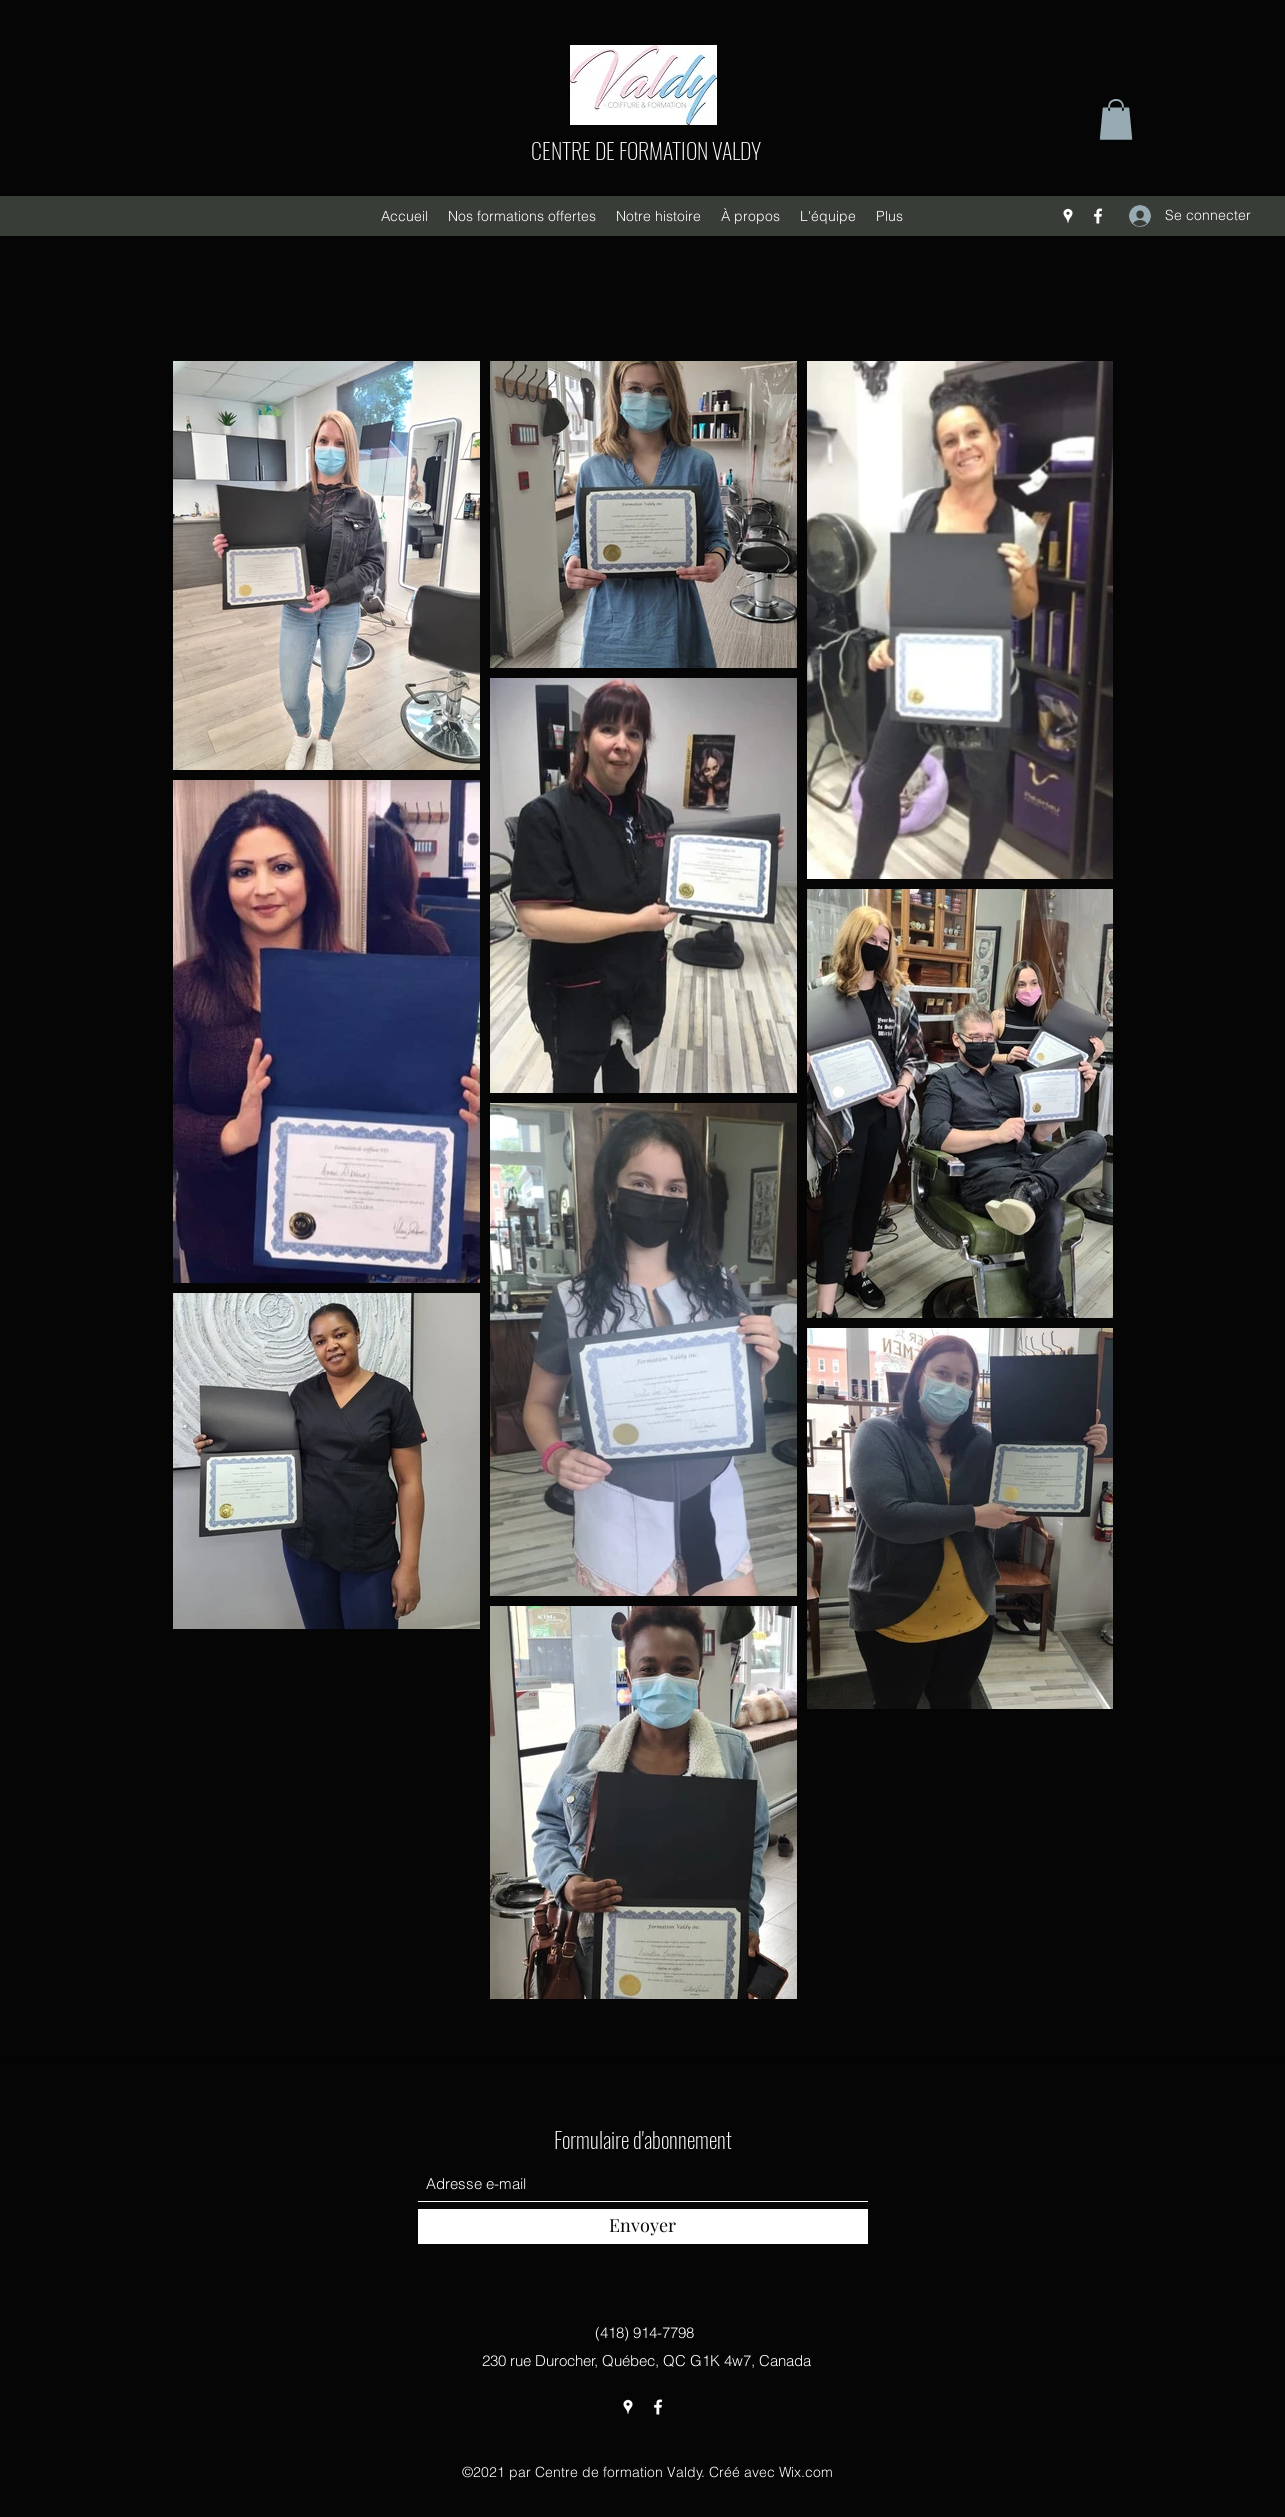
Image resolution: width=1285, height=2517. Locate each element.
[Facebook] (1098, 216)
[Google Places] (1068, 216)
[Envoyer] (643, 2226)
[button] (1116, 119)
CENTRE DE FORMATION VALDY (646, 150)
